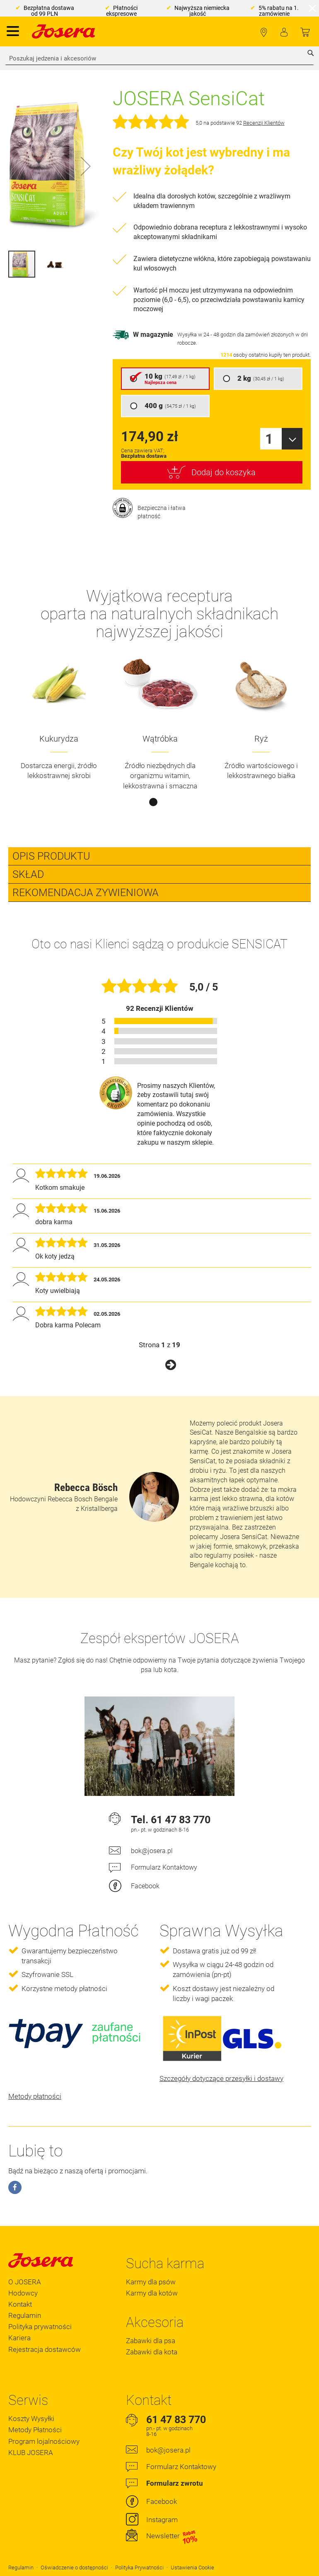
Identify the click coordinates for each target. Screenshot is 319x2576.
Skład (28, 874)
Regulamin (24, 2315)
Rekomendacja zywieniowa (85, 893)
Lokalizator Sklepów (263, 32)
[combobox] (159, 58)
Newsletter (172, 2536)
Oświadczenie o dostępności (74, 2567)
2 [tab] (166, 802)
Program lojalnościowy (44, 2441)
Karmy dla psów (151, 2282)
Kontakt (20, 2304)
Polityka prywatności (40, 2326)
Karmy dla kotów (152, 2293)
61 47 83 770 (180, 1820)
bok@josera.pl (152, 1851)
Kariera (19, 2338)
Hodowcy (23, 2293)
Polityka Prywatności (139, 2567)
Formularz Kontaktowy (164, 1867)
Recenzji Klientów (264, 123)
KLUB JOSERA (30, 2452)
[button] (85, 166)
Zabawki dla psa (150, 2341)
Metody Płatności (35, 2430)
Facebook (145, 1886)
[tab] (159, 856)
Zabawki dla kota (151, 2352)
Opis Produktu (51, 856)
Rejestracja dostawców (44, 2349)
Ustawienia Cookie (192, 2567)
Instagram (162, 2520)
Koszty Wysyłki (31, 2418)
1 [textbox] (269, 439)
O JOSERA (24, 2282)
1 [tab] (153, 802)
